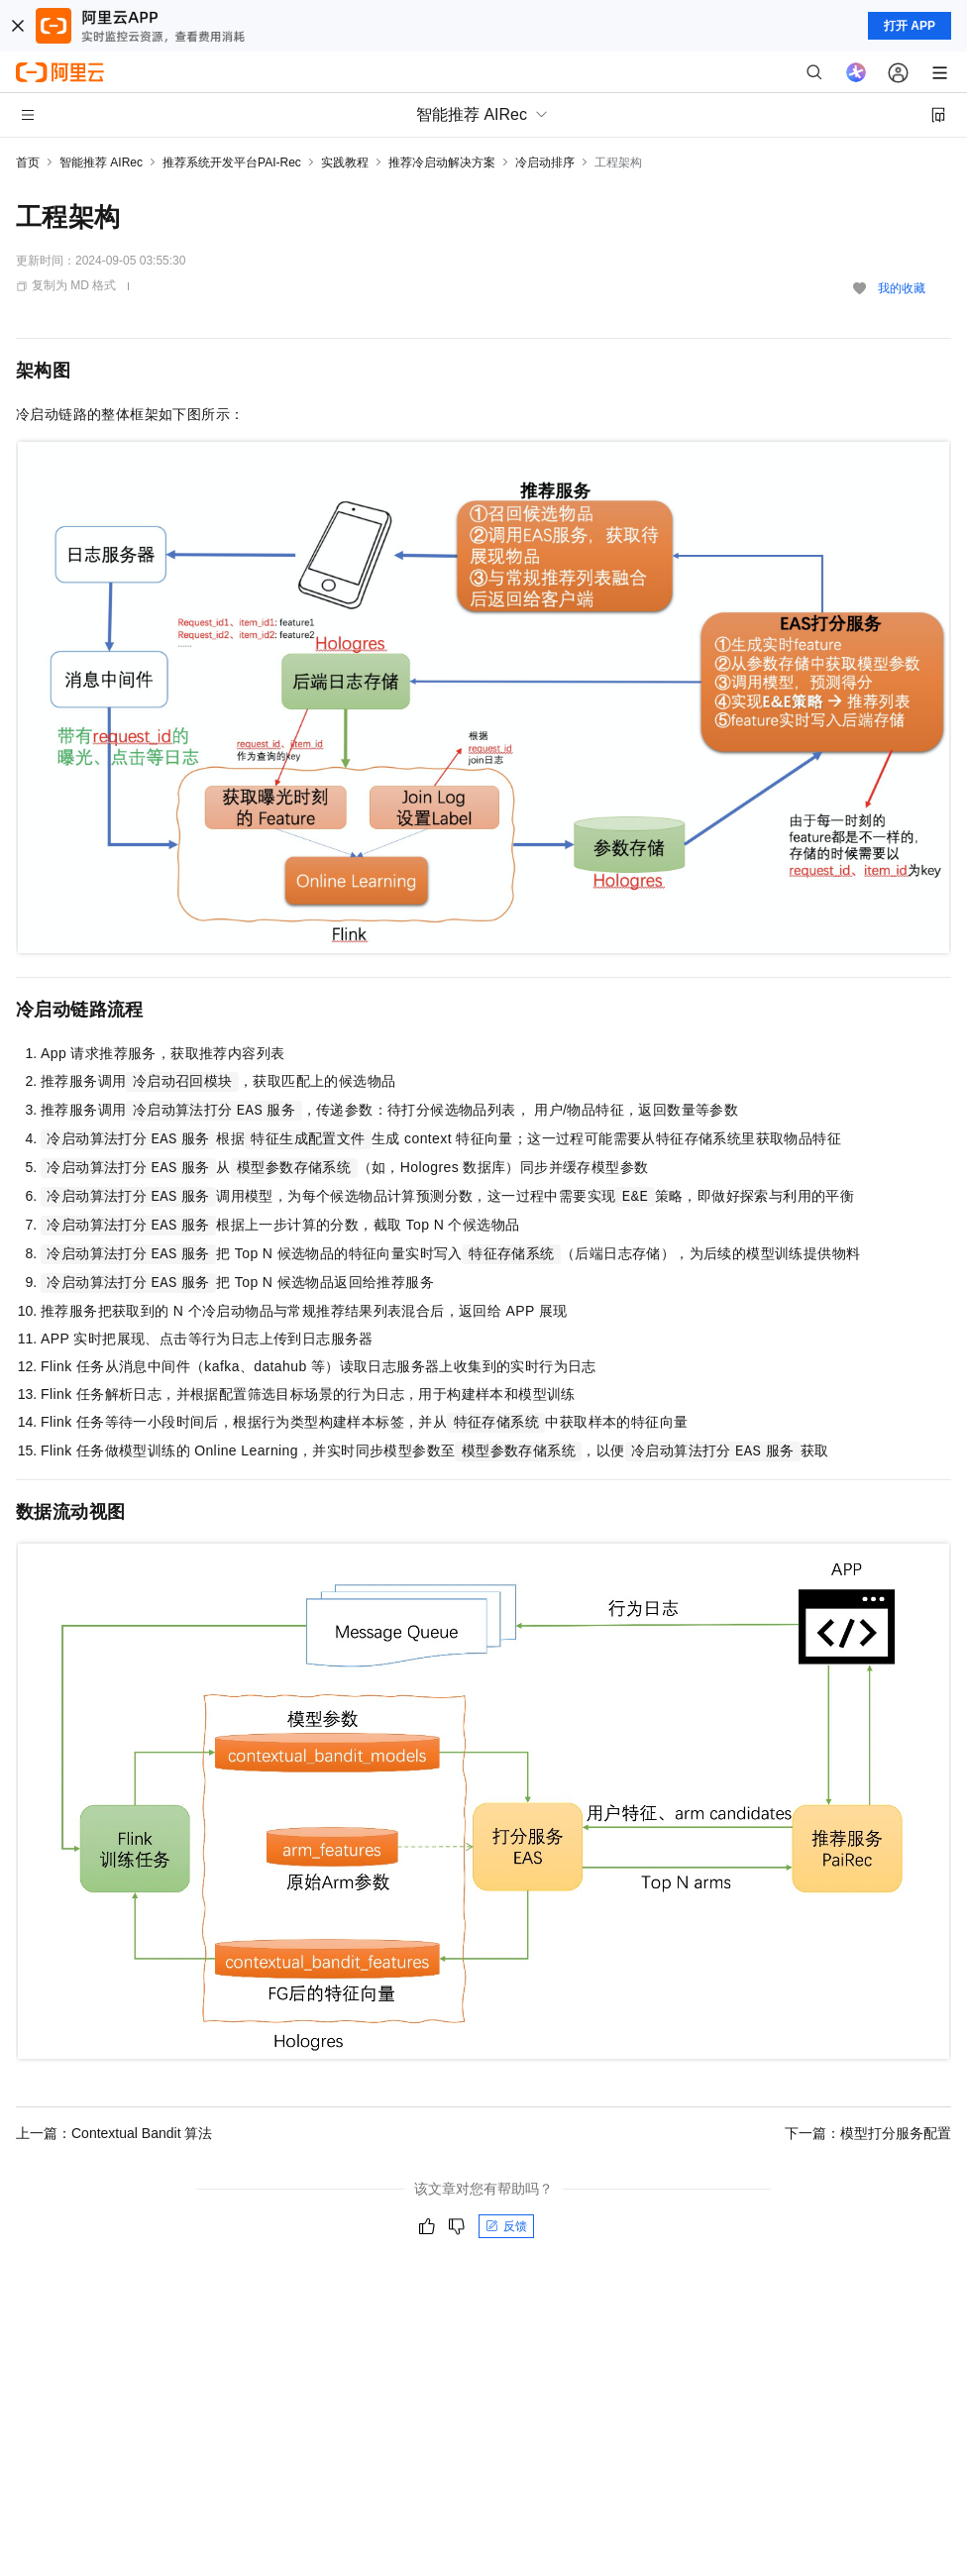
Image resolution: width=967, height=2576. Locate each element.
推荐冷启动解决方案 (441, 162)
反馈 (506, 2226)
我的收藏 (901, 288)
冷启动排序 (545, 162)
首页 (28, 162)
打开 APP (909, 26)
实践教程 (345, 162)
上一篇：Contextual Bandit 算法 (114, 2133)
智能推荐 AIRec (101, 162)
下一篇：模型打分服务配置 (868, 2133)
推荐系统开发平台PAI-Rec (231, 162)
